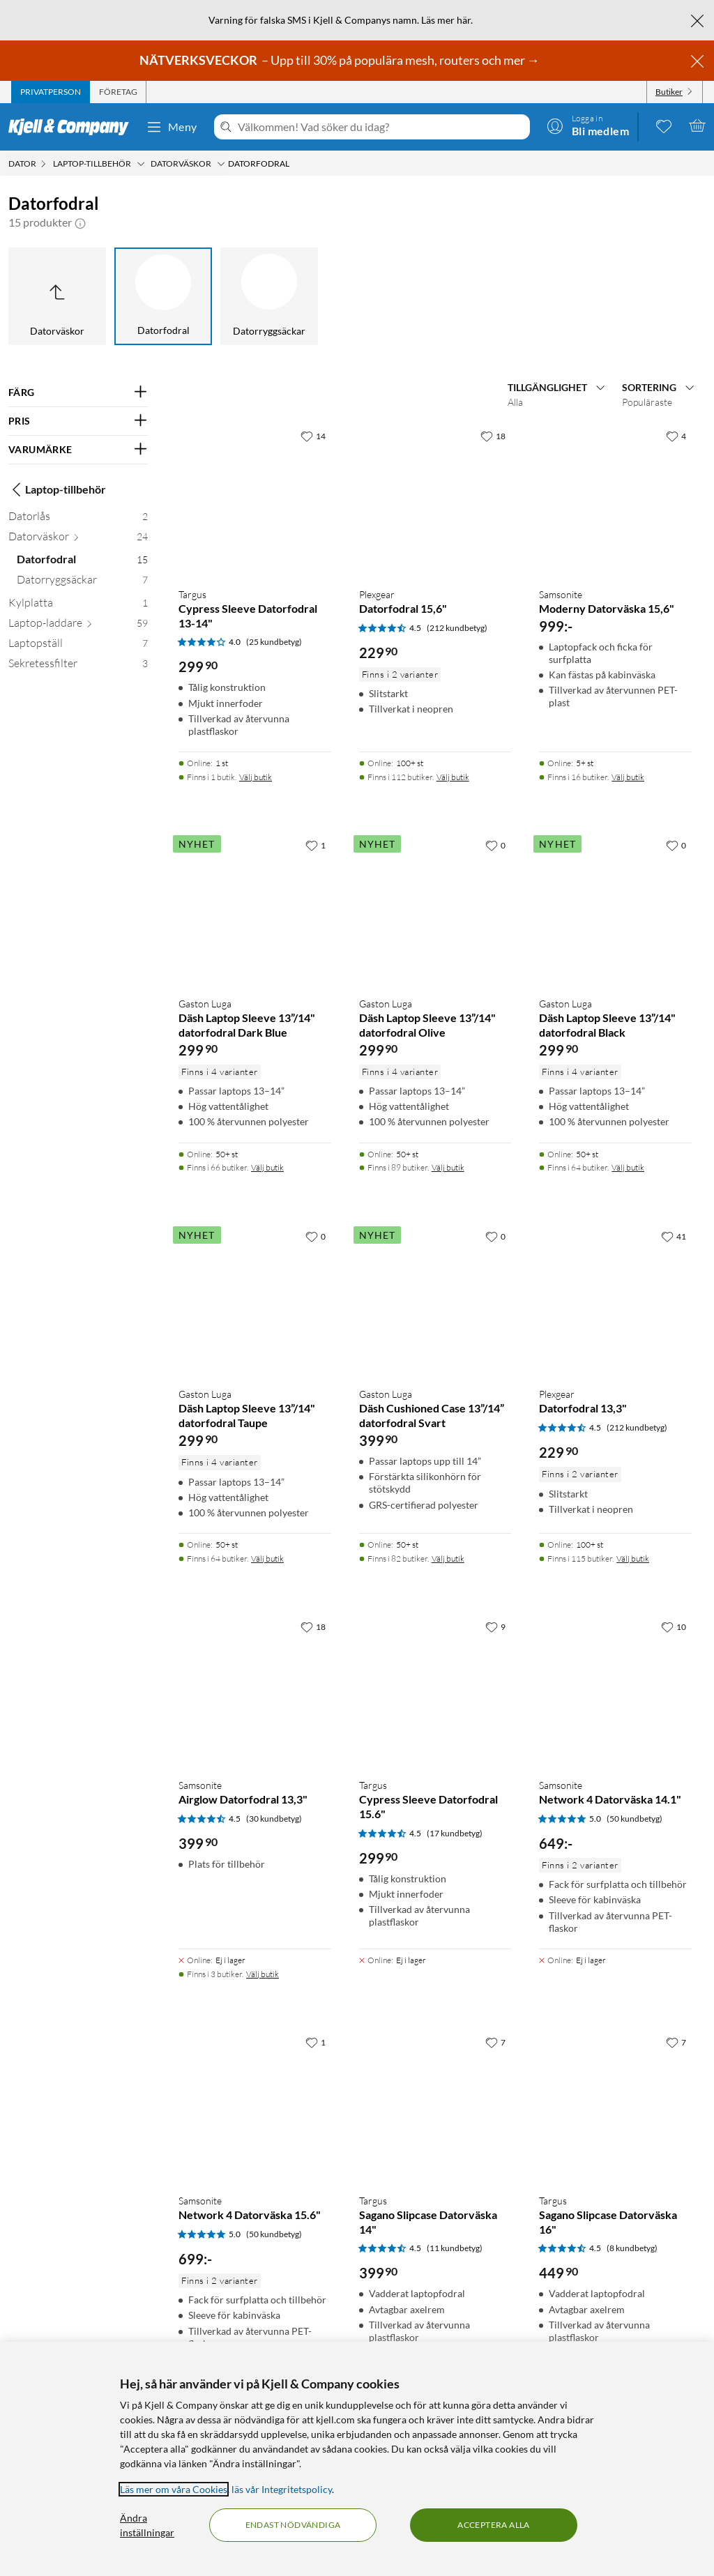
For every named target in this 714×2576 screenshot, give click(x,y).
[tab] (50, 92)
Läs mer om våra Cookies (173, 2489)
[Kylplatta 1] (78, 605)
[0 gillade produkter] (664, 125)
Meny (171, 127)
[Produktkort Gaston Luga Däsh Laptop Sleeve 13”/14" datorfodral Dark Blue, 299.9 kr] (255, 909)
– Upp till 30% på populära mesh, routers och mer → (340, 60)
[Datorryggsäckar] (269, 296)
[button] (80, 222)
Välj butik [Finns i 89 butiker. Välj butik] (448, 1167)
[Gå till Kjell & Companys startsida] (72, 127)
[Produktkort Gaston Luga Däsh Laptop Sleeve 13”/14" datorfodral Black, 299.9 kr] (615, 909)
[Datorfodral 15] (82, 562)
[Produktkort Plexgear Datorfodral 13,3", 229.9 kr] (615, 1300)
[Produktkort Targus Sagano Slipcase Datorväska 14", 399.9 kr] (435, 2106)
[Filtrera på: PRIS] (78, 421)
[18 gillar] (493, 435)
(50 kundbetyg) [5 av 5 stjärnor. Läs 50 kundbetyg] (634, 1818)
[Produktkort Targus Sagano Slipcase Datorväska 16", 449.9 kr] (615, 2106)
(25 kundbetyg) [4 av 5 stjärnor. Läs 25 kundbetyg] (274, 642)
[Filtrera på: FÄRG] (78, 392)
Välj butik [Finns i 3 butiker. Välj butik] (262, 1974)
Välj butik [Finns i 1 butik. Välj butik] (255, 777)
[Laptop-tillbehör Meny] (141, 164)
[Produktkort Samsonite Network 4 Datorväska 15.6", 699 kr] (255, 2106)
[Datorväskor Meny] (221, 164)
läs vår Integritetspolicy (281, 2489)
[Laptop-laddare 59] (78, 626)
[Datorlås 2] (78, 519)
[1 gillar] (315, 845)
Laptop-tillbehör (57, 489)
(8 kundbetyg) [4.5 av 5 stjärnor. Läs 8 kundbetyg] (632, 2248)
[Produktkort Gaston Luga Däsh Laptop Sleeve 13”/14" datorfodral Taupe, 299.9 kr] (255, 1300)
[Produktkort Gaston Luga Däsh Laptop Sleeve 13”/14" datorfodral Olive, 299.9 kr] (435, 909)
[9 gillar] (495, 1626)
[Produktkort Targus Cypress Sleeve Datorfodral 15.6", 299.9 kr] (435, 1690)
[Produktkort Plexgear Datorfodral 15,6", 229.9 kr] (435, 499)
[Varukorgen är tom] (697, 125)
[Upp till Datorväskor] (57, 296)
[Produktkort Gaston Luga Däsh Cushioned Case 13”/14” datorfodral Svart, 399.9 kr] (435, 1300)
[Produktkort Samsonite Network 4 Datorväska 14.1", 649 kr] (615, 1690)
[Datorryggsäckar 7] (82, 582)
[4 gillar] (676, 435)
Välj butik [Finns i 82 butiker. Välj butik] (448, 1558)
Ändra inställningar (147, 2525)
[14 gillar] (313, 435)
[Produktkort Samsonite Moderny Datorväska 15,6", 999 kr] (615, 499)
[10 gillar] (673, 1626)
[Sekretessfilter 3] (78, 666)
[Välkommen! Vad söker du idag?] (381, 127)
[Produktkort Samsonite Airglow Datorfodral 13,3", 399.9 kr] (255, 1690)
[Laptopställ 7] (78, 646)
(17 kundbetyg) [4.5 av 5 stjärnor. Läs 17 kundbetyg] (455, 1833)
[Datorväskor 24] (78, 539)
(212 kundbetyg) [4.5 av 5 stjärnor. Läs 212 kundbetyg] (457, 628)
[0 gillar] (495, 845)
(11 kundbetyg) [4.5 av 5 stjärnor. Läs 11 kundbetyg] (455, 2248)
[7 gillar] (495, 2042)
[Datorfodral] (163, 296)
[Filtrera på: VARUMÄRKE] (78, 449)
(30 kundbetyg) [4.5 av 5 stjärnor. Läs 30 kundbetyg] (274, 1818)
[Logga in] (588, 125)
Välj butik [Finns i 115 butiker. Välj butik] (632, 1558)
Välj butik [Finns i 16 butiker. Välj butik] (628, 777)
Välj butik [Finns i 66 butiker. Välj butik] (267, 1167)
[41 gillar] (673, 1236)
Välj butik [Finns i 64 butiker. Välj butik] (628, 1167)
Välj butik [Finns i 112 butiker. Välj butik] (452, 777)
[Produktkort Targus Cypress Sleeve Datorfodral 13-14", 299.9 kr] (255, 499)
